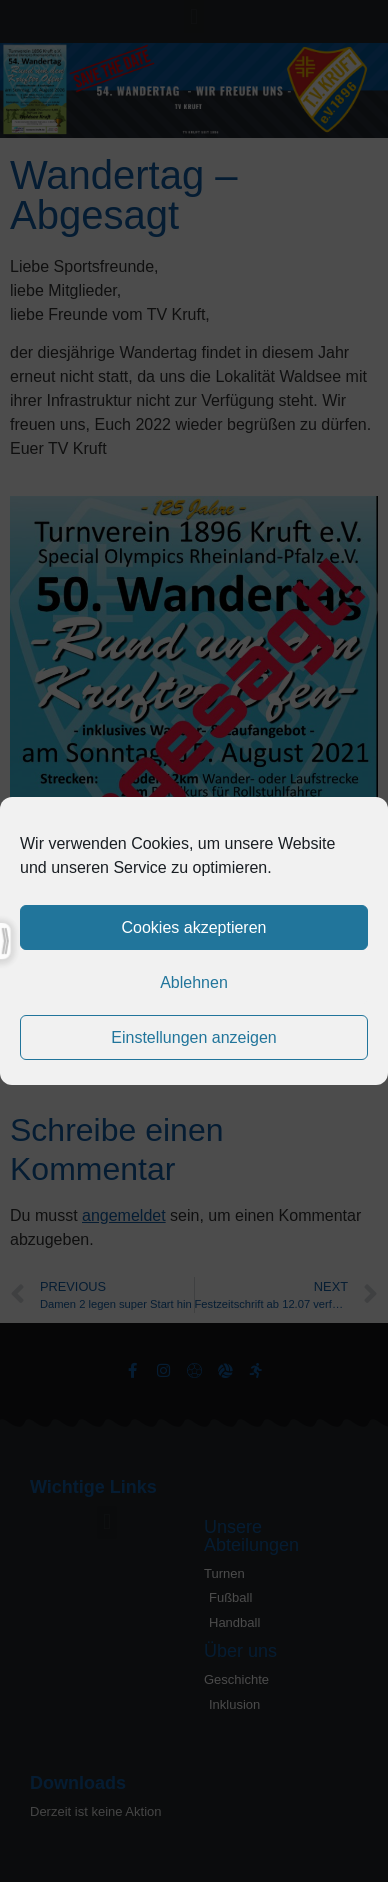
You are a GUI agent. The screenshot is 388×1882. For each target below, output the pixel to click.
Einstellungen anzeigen (193, 1037)
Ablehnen (194, 982)
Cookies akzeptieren (194, 927)
